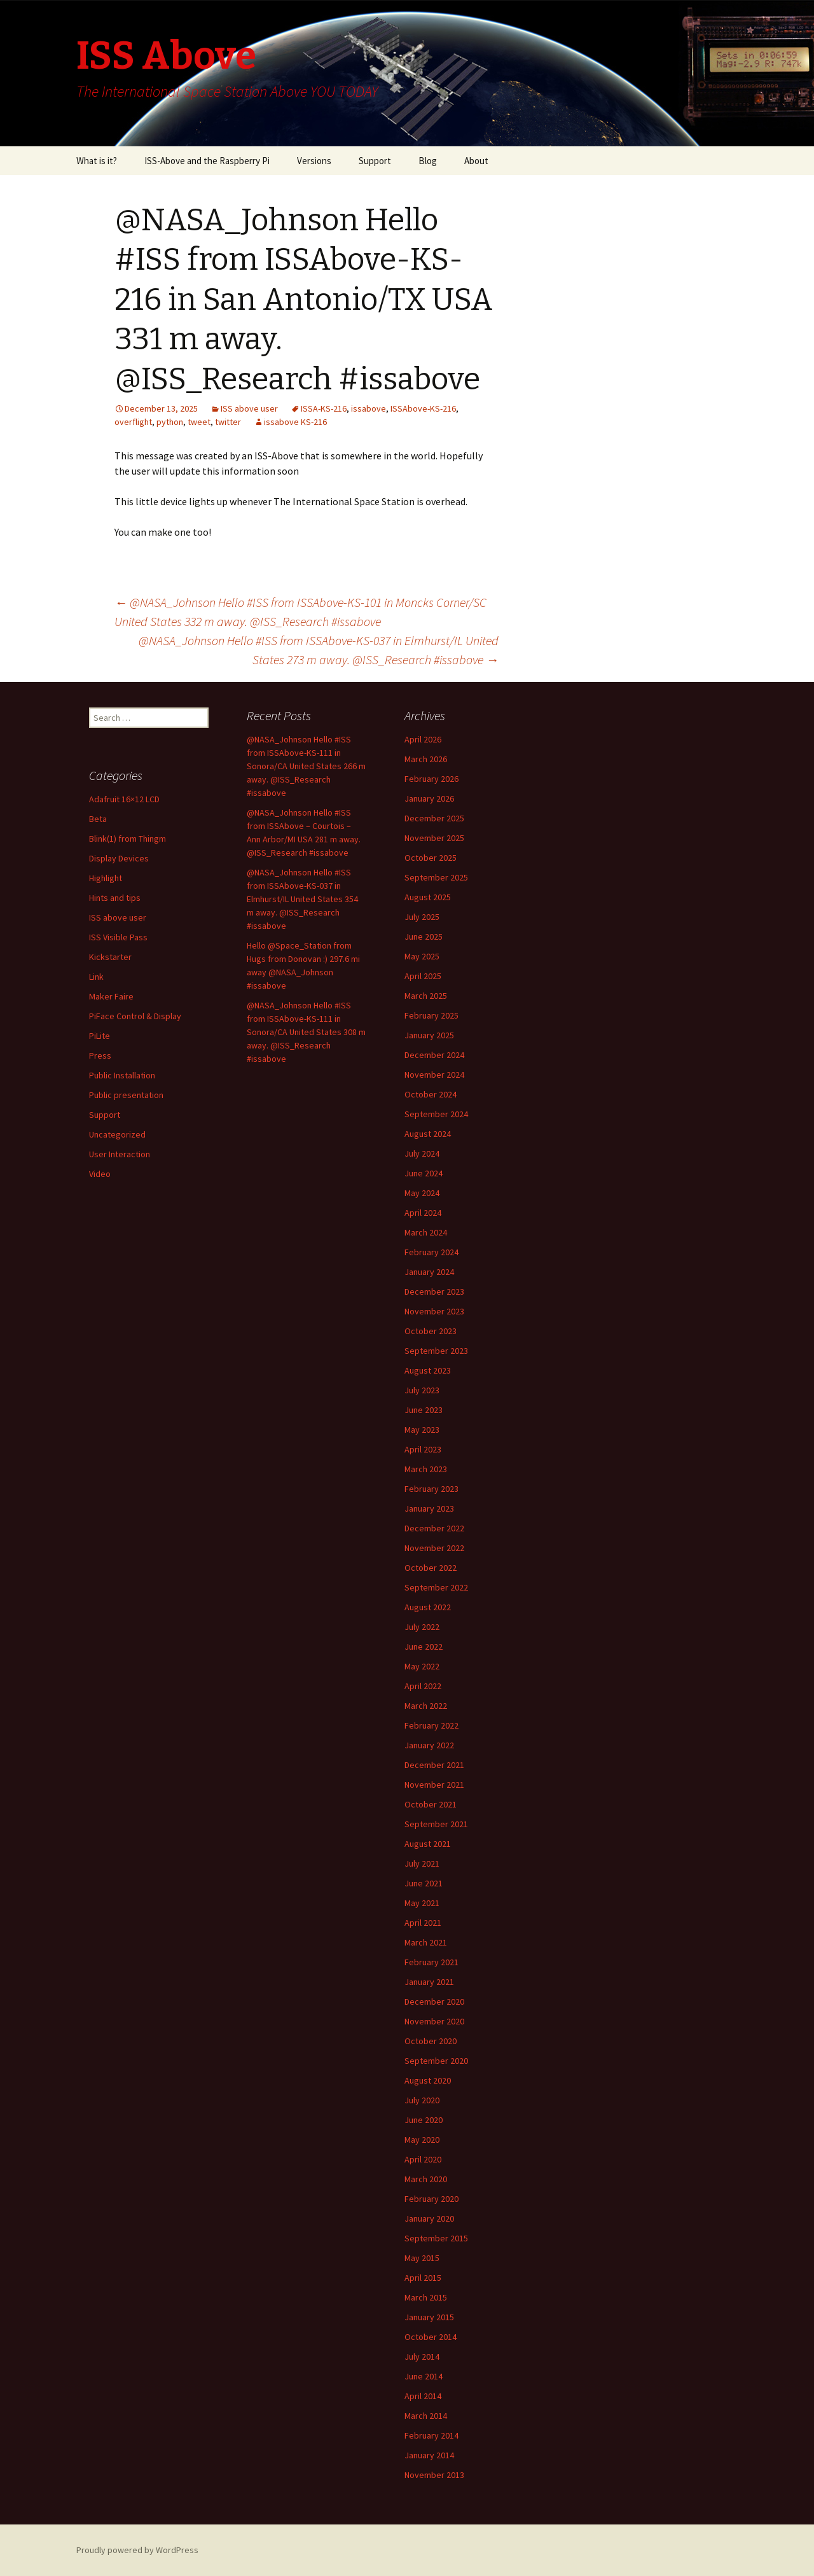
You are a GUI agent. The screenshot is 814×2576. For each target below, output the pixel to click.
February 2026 (431, 778)
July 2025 (421, 916)
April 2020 (422, 2159)
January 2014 (429, 2455)
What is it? (96, 161)
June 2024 (423, 1173)
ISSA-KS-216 (324, 408)
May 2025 (421, 956)
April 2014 (422, 2396)
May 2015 (421, 2258)
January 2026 (429, 798)
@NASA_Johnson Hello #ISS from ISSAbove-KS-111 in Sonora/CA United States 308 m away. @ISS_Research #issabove (306, 1031)
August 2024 (427, 1133)
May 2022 (421, 1666)
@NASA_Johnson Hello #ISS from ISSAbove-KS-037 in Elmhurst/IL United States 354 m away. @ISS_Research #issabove (302, 899)
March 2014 (425, 2415)
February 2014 (431, 2435)
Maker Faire (111, 996)
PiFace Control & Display (135, 1016)
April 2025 (422, 976)
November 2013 (434, 2475)
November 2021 (434, 1784)
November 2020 (434, 2021)
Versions (314, 161)
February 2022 (431, 1725)
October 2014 (430, 2337)
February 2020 (431, 2198)
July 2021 (421, 1863)
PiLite (99, 1035)
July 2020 (421, 2100)
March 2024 (425, 1232)
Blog (427, 161)
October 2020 (430, 2041)
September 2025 (436, 877)
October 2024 (430, 1094)
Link (96, 976)
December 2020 (434, 2001)
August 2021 (427, 1843)
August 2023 (427, 1370)
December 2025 (434, 818)
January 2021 (429, 1982)
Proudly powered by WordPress (137, 2550)
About (476, 161)
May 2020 (421, 2139)
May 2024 (421, 1193)
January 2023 (429, 1508)
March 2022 (425, 1705)
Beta (98, 819)
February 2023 (431, 1488)
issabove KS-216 (295, 422)
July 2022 (421, 1627)
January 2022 (429, 1745)
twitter (228, 422)
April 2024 (422, 1212)
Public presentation (126, 1095)
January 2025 (429, 1035)
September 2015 (436, 2238)
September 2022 (436, 1587)
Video (100, 1174)
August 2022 (427, 1607)
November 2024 (434, 1074)
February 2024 (431, 1252)
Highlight (105, 878)
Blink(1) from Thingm (127, 838)
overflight (133, 422)
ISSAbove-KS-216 (423, 408)
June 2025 (423, 936)
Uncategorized (117, 1134)
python (169, 422)
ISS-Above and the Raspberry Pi (207, 161)
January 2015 (429, 2317)
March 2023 (425, 1469)
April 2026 (422, 739)
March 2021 (425, 1942)
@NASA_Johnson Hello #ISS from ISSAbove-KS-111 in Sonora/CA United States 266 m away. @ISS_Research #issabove (306, 766)
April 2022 (422, 1686)
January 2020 (429, 2218)
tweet (199, 422)
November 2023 (434, 1311)
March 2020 (425, 2179)
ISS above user (249, 408)
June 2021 (423, 1883)
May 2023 (421, 1429)
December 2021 (434, 1765)
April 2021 (422, 1922)
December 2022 (434, 1528)
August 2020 (427, 2080)
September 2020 (436, 2060)
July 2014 (421, 2356)
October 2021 (430, 1804)
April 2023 (422, 1449)
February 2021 (431, 1962)
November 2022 (434, 1548)
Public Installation (122, 1075)
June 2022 (423, 1646)
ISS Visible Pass (118, 937)
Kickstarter (110, 957)
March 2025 (425, 995)
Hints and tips (115, 897)
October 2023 (430, 1331)
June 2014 (423, 2376)
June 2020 (423, 2120)
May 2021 (421, 1903)
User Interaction (119, 1154)
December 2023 (434, 1291)
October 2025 (430, 857)
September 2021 (436, 1824)
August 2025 (427, 897)
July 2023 (421, 1390)
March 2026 (425, 759)
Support (375, 161)
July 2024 (421, 1153)
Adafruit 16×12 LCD (124, 799)
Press (100, 1055)
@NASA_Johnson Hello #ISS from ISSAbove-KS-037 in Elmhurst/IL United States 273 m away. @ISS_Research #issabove (319, 649)
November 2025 (434, 838)
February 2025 (431, 1015)
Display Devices (119, 858)
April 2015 (422, 2277)
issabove (368, 408)
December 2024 (434, 1055)
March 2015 (425, 2297)
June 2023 (423, 1410)
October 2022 (430, 1567)
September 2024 (436, 1114)
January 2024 (429, 1272)
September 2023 (436, 1350)
